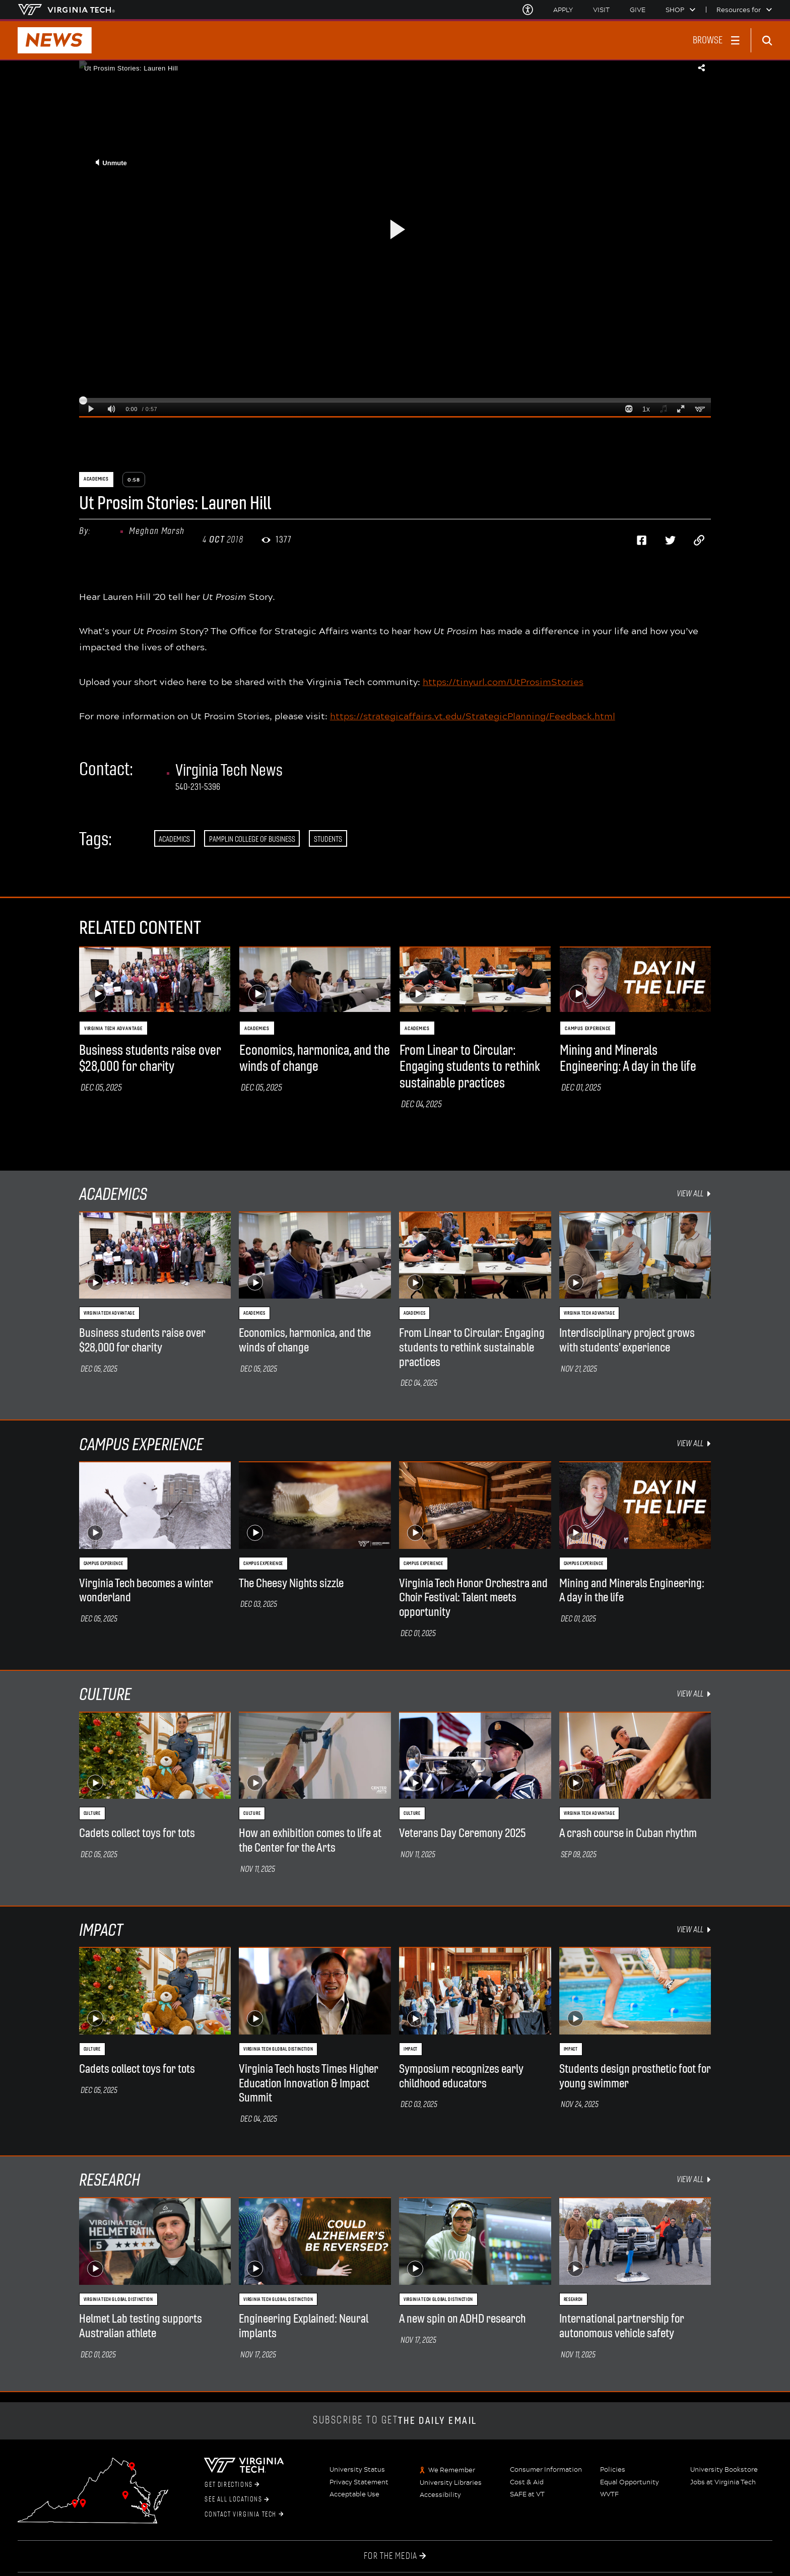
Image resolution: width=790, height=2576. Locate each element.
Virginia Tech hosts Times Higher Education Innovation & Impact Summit (308, 2083)
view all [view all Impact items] (694, 1929)
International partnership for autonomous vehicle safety (621, 2326)
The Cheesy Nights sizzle (291, 1583)
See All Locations (237, 2499)
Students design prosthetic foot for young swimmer (635, 2076)
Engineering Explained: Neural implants (303, 2326)
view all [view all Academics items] (694, 1193)
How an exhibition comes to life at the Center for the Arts (310, 1840)
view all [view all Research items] (694, 2179)
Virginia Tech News (229, 770)
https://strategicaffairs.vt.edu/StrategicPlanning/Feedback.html (472, 716)
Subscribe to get (395, 2420)
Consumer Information (546, 2469)
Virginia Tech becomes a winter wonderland (146, 1590)
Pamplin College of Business (252, 839)
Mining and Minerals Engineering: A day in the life (628, 1058)
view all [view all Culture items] (694, 1694)
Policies (612, 2469)
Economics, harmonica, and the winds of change (314, 1058)
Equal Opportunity (629, 2482)
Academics (174, 839)
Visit (601, 10)
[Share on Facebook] (641, 540)
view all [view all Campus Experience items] (694, 1443)
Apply (563, 10)
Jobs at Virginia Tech (723, 2482)
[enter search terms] (770, 40)
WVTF (609, 2494)
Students (328, 839)
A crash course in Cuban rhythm (628, 1833)
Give (637, 10)
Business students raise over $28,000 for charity (150, 1058)
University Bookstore (724, 2469)
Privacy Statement (359, 2482)
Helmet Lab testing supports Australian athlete (140, 2326)
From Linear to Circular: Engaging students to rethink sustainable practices (470, 1067)
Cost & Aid (527, 2482)
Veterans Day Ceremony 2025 (462, 1833)
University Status (357, 2469)
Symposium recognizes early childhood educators (461, 2076)
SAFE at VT (527, 2494)
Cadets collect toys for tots (137, 1833)
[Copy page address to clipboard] (699, 540)
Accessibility (440, 2494)
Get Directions (232, 2485)
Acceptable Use (354, 2494)
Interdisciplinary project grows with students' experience (627, 1340)
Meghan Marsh (156, 531)
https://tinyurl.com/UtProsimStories (503, 681)
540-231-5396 (197, 786)
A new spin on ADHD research (462, 2318)
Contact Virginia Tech (244, 2515)
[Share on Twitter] (670, 540)
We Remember (451, 2470)
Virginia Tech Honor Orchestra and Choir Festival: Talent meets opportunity (473, 1598)
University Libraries (451, 2482)
